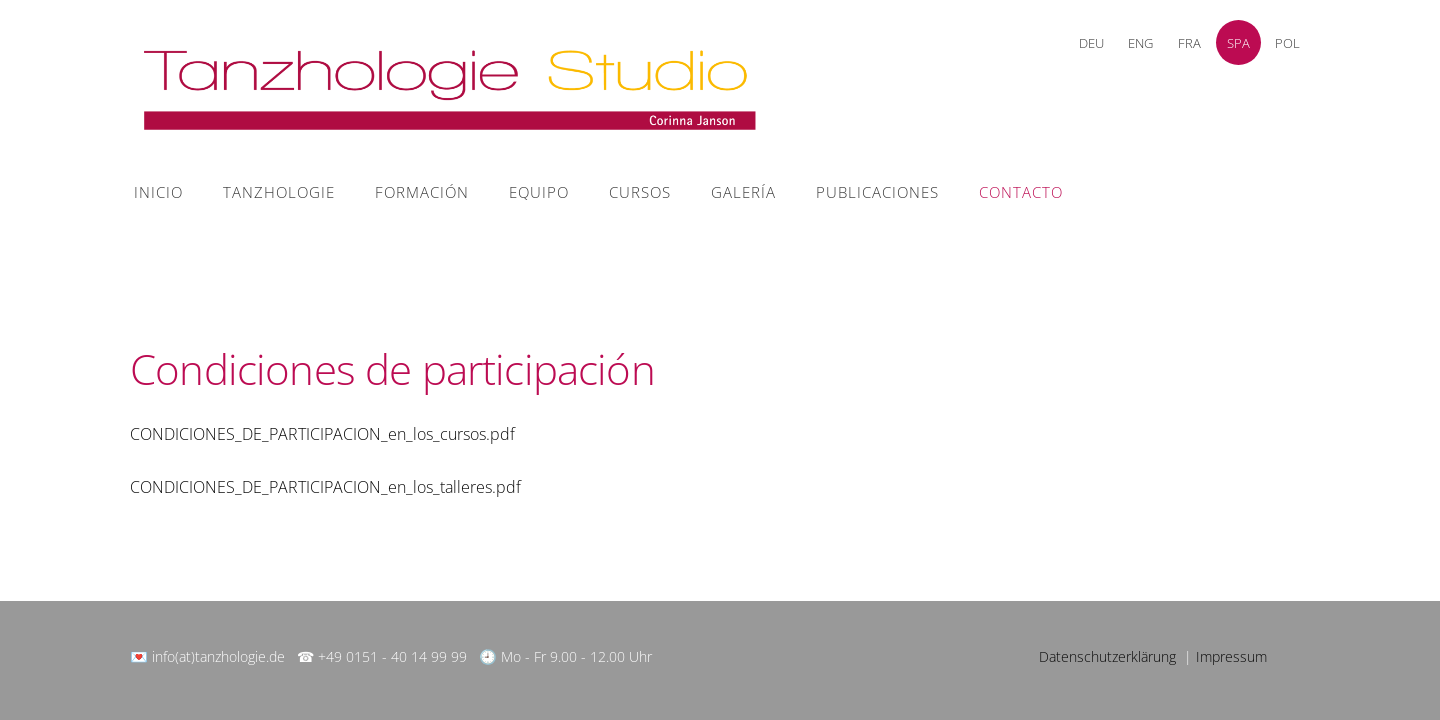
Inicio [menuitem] (158, 192)
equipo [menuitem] (539, 192)
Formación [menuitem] (422, 192)
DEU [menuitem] (1091, 43)
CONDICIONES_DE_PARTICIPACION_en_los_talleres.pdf (325, 487)
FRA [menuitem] (1189, 43)
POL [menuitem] (1287, 43)
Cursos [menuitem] (640, 192)
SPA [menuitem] (1238, 43)
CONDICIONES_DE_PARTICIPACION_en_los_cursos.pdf (322, 434)
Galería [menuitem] (743, 192)
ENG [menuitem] (1140, 43)
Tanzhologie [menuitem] (279, 192)
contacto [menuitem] (1021, 192)
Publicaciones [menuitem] (877, 192)
